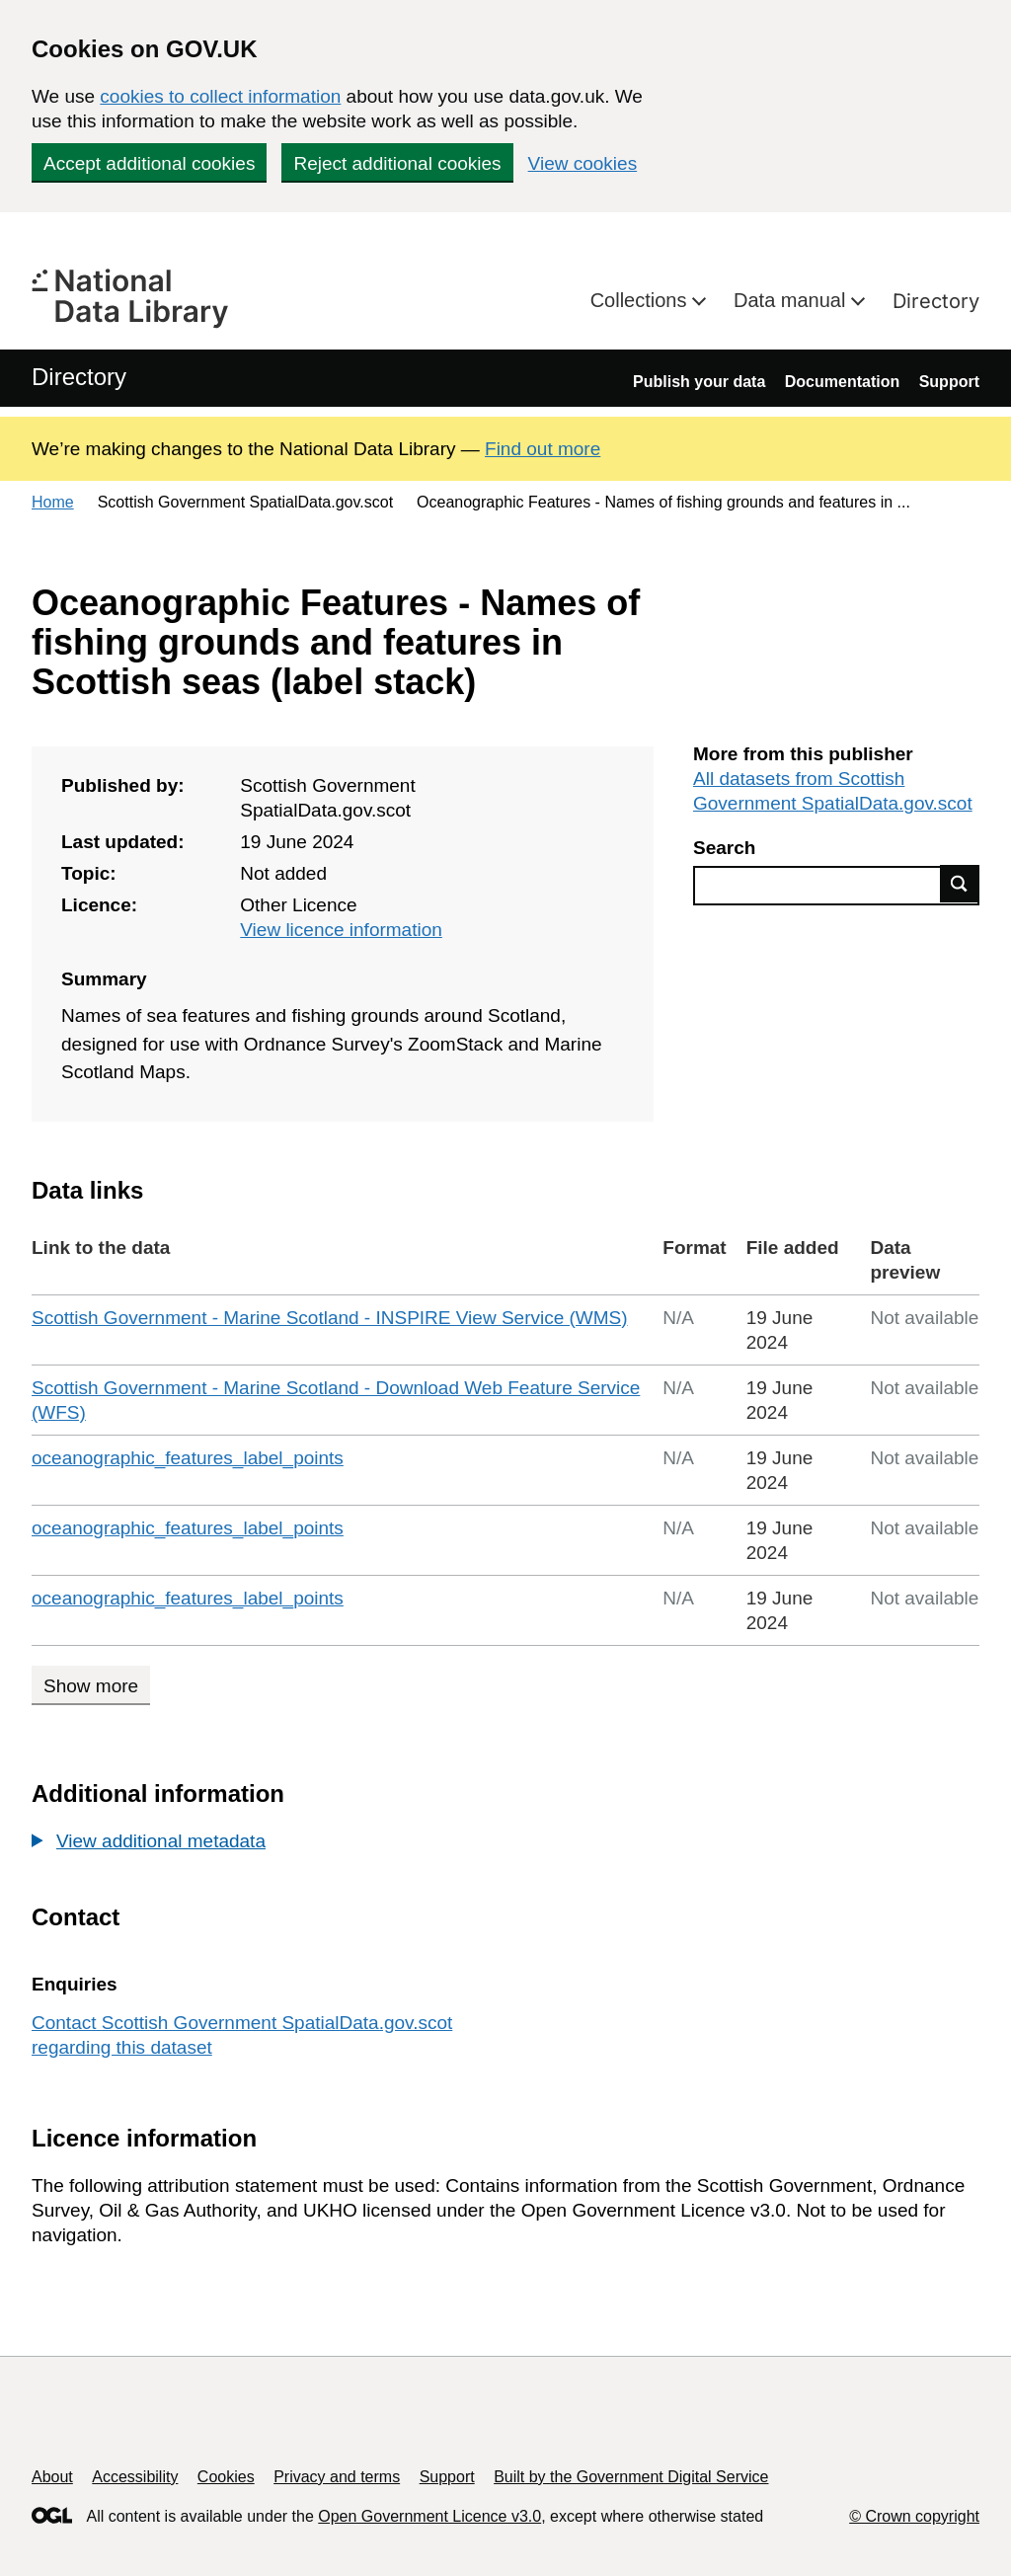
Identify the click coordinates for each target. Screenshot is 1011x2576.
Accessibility (135, 2476)
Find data (959, 883)
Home (53, 502)
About (52, 2476)
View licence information (341, 929)
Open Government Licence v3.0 (429, 2516)
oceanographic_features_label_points (188, 1457)
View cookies (583, 163)
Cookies (226, 2476)
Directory (936, 301)
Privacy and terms (336, 2476)
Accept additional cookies (149, 163)
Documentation (842, 381)
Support (949, 381)
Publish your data (699, 381)
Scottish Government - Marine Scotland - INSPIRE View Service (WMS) (330, 1317)
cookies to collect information (220, 96)
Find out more (542, 448)
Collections (641, 300)
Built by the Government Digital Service (631, 2476)
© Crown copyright (914, 2516)
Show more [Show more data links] (90, 1686)
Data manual (792, 300)
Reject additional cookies (397, 163)
